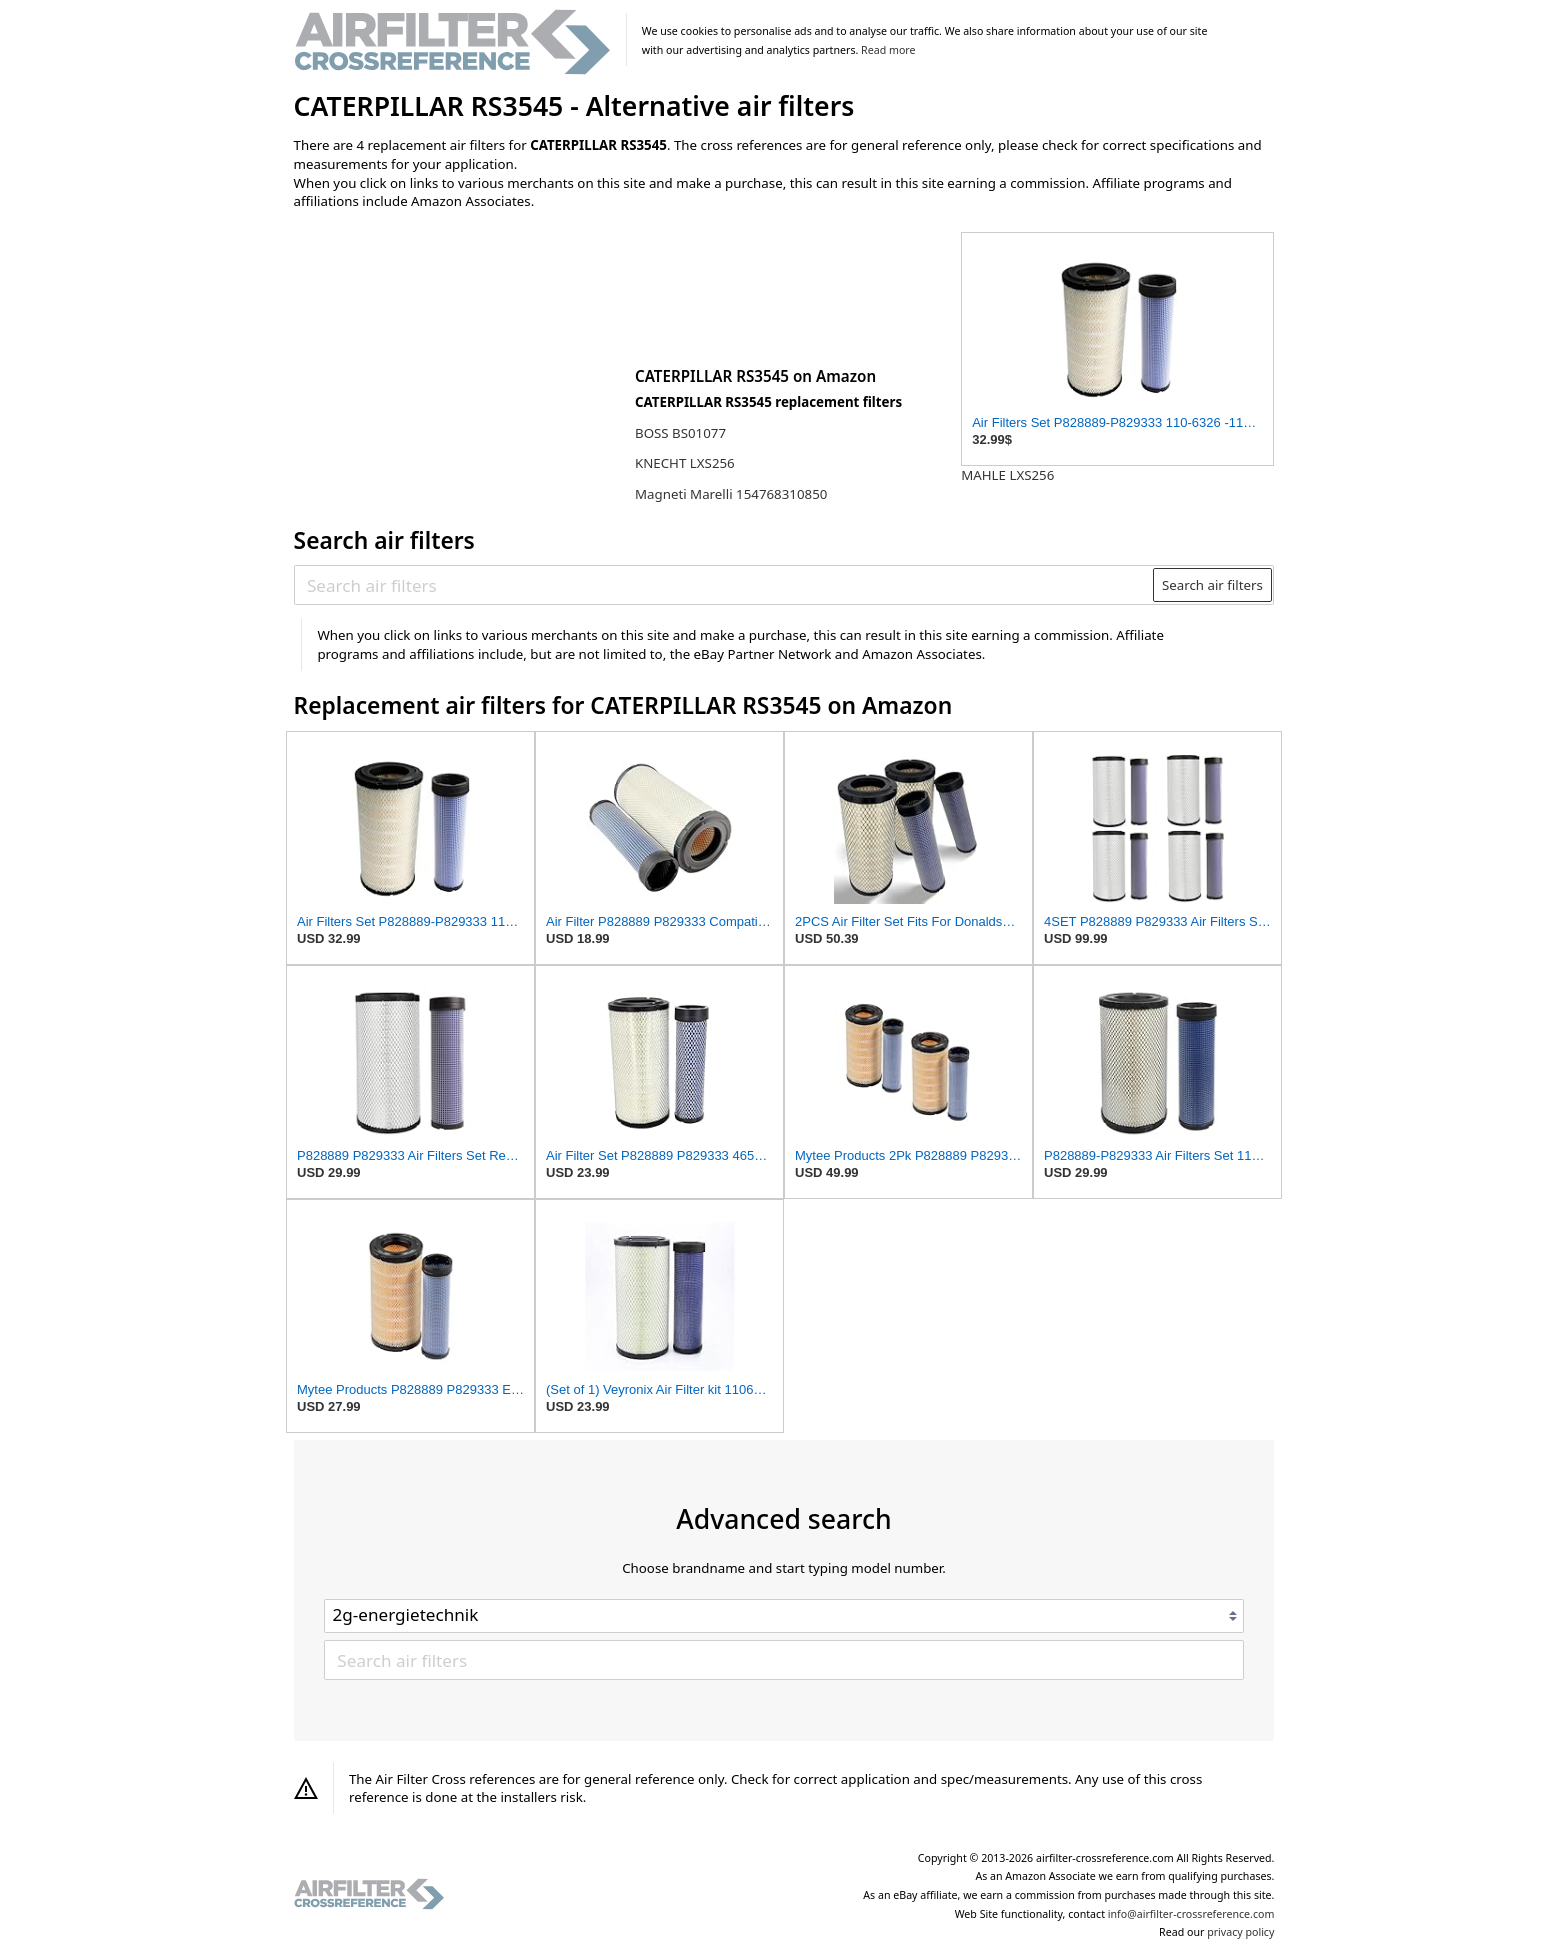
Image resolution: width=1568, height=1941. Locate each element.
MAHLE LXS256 (1007, 475)
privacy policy (1240, 1932)
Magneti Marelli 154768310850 (731, 494)
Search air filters (1212, 585)
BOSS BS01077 (680, 433)
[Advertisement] (459, 357)
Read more (888, 50)
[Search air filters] (724, 585)
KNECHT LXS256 (685, 463)
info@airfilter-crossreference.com (1191, 1914)
